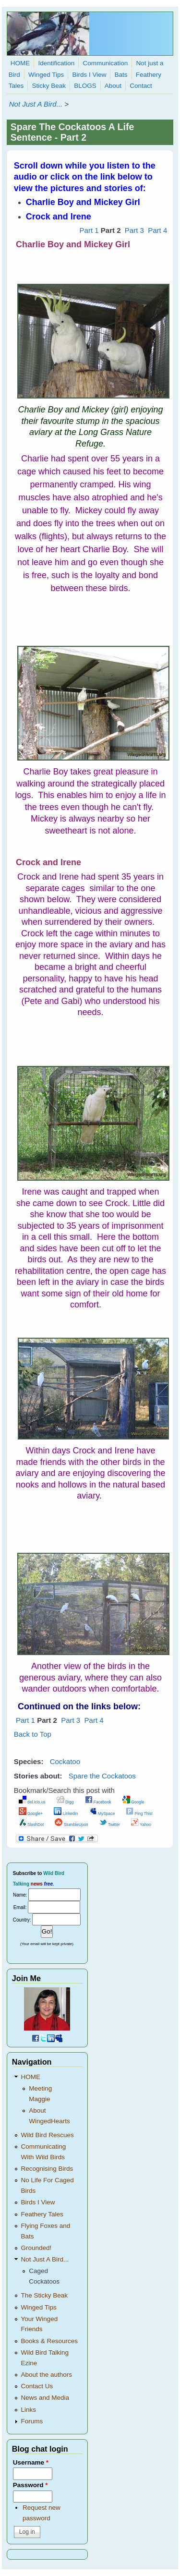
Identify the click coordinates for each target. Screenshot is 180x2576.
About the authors (46, 2374)
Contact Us (37, 2386)
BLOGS (85, 85)
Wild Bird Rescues (47, 2135)
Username (30, 2462)
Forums (32, 2421)
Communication (105, 63)
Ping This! (139, 1813)
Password (30, 2485)
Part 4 (157, 230)
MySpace (102, 1813)
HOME (20, 63)
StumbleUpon (71, 1824)
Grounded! (36, 2247)
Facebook (98, 1802)
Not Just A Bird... (35, 104)
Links (28, 2409)
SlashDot (31, 1824)
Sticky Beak (49, 85)
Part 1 (89, 230)
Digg (65, 1802)
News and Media (45, 2397)
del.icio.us (32, 1802)
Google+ (31, 1813)
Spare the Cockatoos (102, 1776)
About (113, 85)
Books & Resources (49, 2341)
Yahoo (141, 1824)
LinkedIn (66, 1813)
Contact (141, 85)
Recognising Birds (47, 2168)
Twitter (109, 1824)
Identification (56, 63)
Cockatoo (65, 1761)
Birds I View (89, 74)
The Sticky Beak (44, 2295)
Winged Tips (46, 74)
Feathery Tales (42, 2214)
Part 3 (134, 230)
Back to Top (32, 1734)
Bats (121, 74)
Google (133, 1802)
